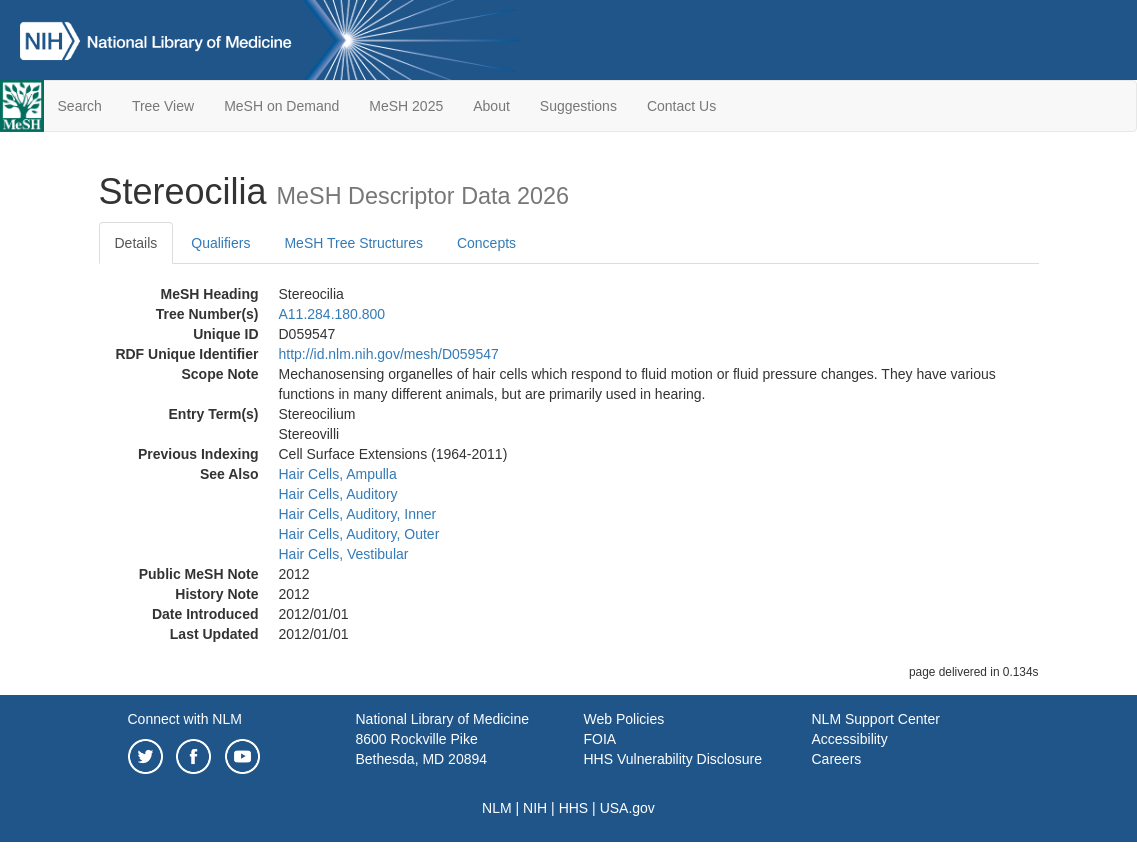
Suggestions (578, 106)
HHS (574, 808)
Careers (837, 759)
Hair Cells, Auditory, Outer (359, 534)
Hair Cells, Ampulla (338, 474)
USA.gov (627, 808)
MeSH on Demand (281, 106)
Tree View (163, 106)
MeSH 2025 (406, 106)
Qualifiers (220, 243)
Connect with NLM (185, 719)
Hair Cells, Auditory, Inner (358, 514)
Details (136, 243)
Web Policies (624, 719)
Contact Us (681, 106)
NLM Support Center (876, 719)
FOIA (600, 739)
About (491, 106)
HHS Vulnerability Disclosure (673, 759)
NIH (535, 808)
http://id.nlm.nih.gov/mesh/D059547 (389, 354)
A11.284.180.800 (332, 314)
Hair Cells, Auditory (338, 494)
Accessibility (850, 739)
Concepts (486, 243)
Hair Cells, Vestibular (344, 554)
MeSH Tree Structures (353, 243)
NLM (497, 808)
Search (80, 106)
